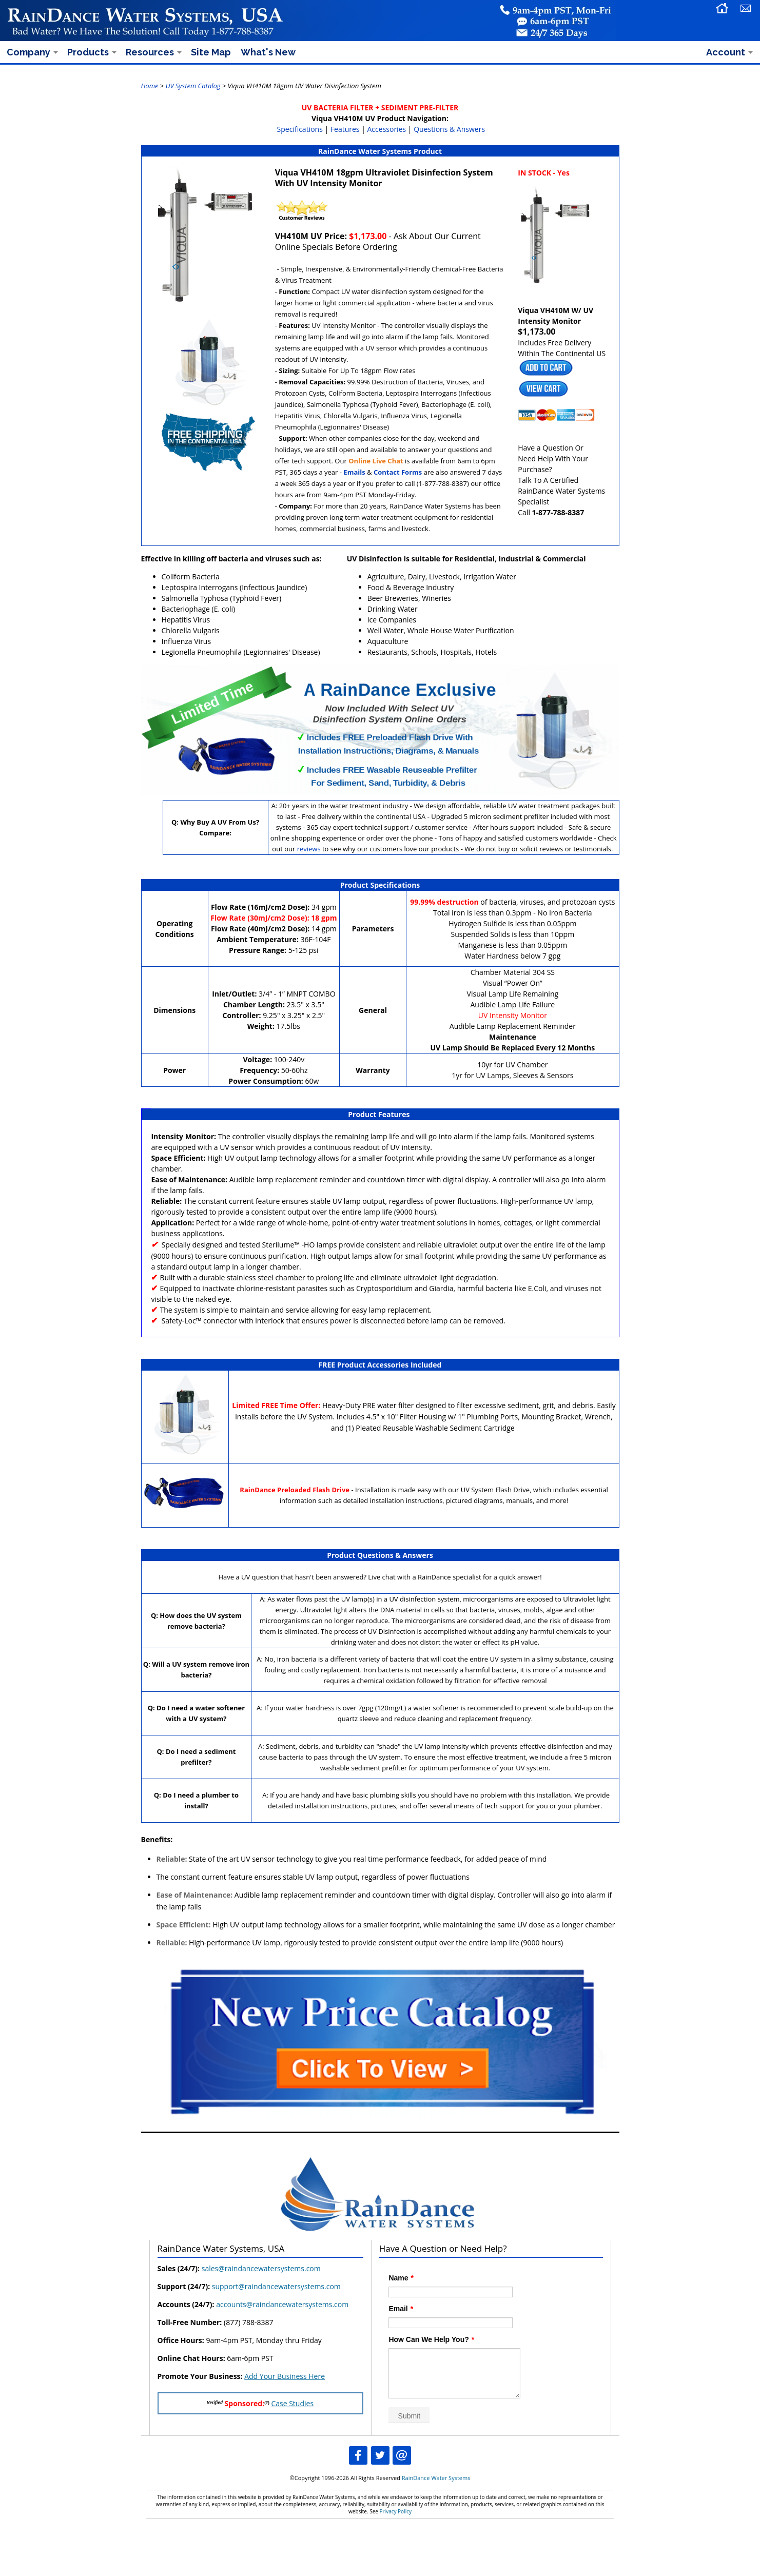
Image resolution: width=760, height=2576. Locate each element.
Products (88, 52)
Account (725, 52)
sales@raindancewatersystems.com (261, 2268)
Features (345, 129)
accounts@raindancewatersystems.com (282, 2304)
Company (28, 52)
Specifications (300, 129)
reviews (309, 848)
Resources (150, 52)
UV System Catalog (193, 85)
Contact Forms (398, 472)
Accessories (386, 129)
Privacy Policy (396, 2511)
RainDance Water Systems (436, 2478)
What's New (268, 52)
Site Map (211, 52)
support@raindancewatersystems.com (276, 2286)
